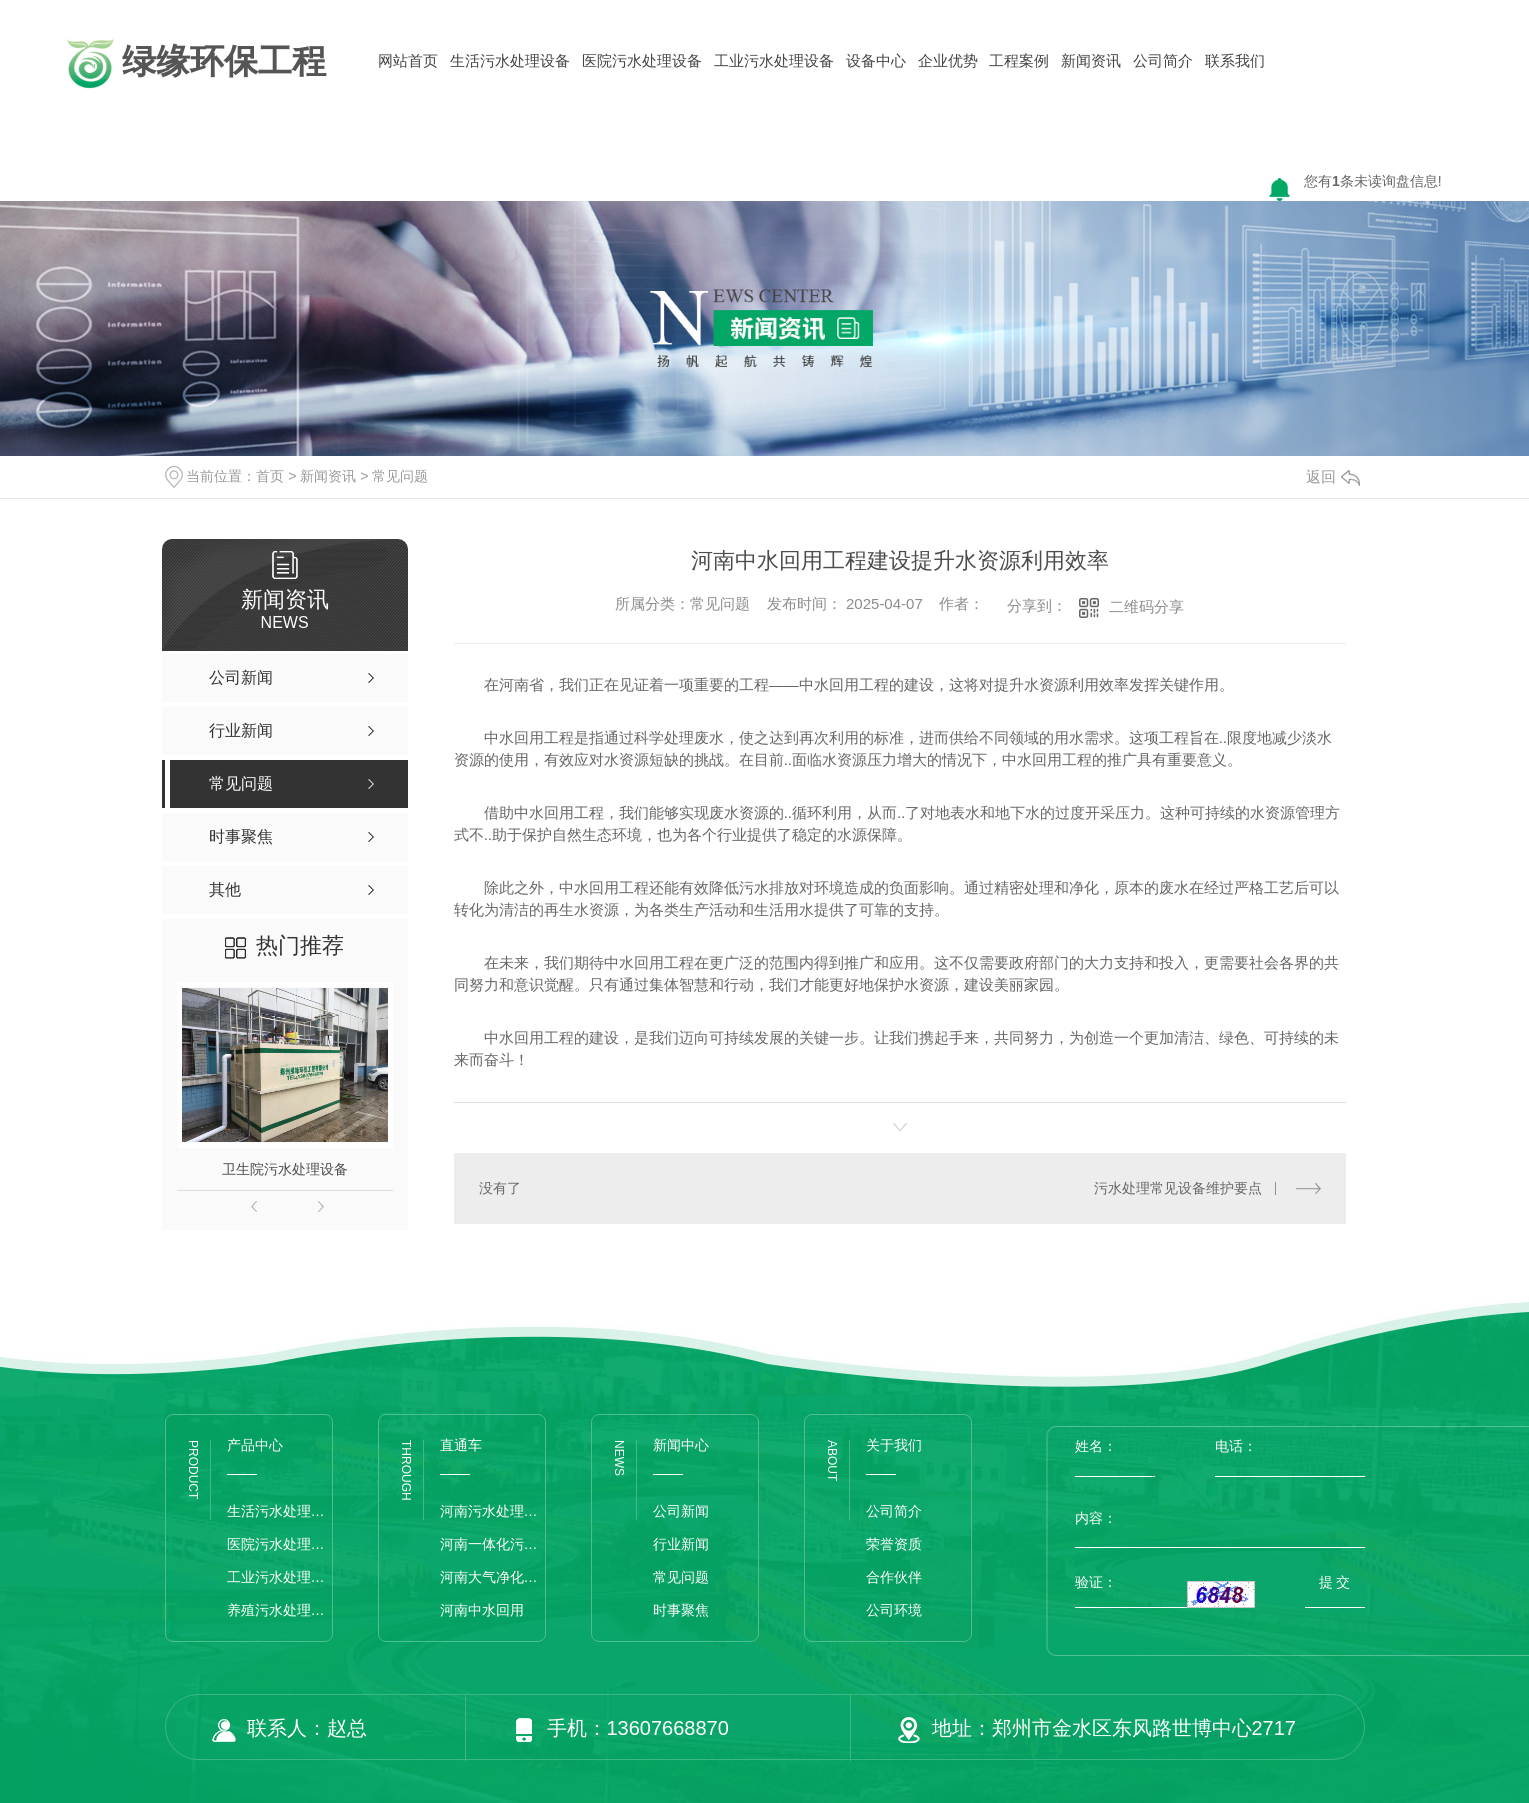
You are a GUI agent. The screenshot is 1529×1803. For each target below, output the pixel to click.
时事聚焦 (681, 1610)
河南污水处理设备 (492, 1511)
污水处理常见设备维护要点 (1178, 1188)
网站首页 (408, 60)
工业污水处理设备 (774, 60)
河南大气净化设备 (492, 1577)
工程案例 (1019, 60)
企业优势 (948, 60)
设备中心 (876, 60)
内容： (1220, 1518)
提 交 (1335, 1582)
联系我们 (1235, 60)
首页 (270, 476)
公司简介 (1163, 60)
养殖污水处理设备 (279, 1610)
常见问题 (400, 476)
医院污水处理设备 (642, 60)
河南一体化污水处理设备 (492, 1544)
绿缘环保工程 (193, 64)
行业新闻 (681, 1544)
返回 (1333, 476)
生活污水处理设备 (510, 60)
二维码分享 (1146, 606)
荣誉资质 (894, 1544)
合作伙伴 (894, 1577)
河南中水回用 (482, 1610)
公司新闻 (681, 1511)
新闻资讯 (1091, 60)
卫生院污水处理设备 (285, 1169)
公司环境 (894, 1610)
